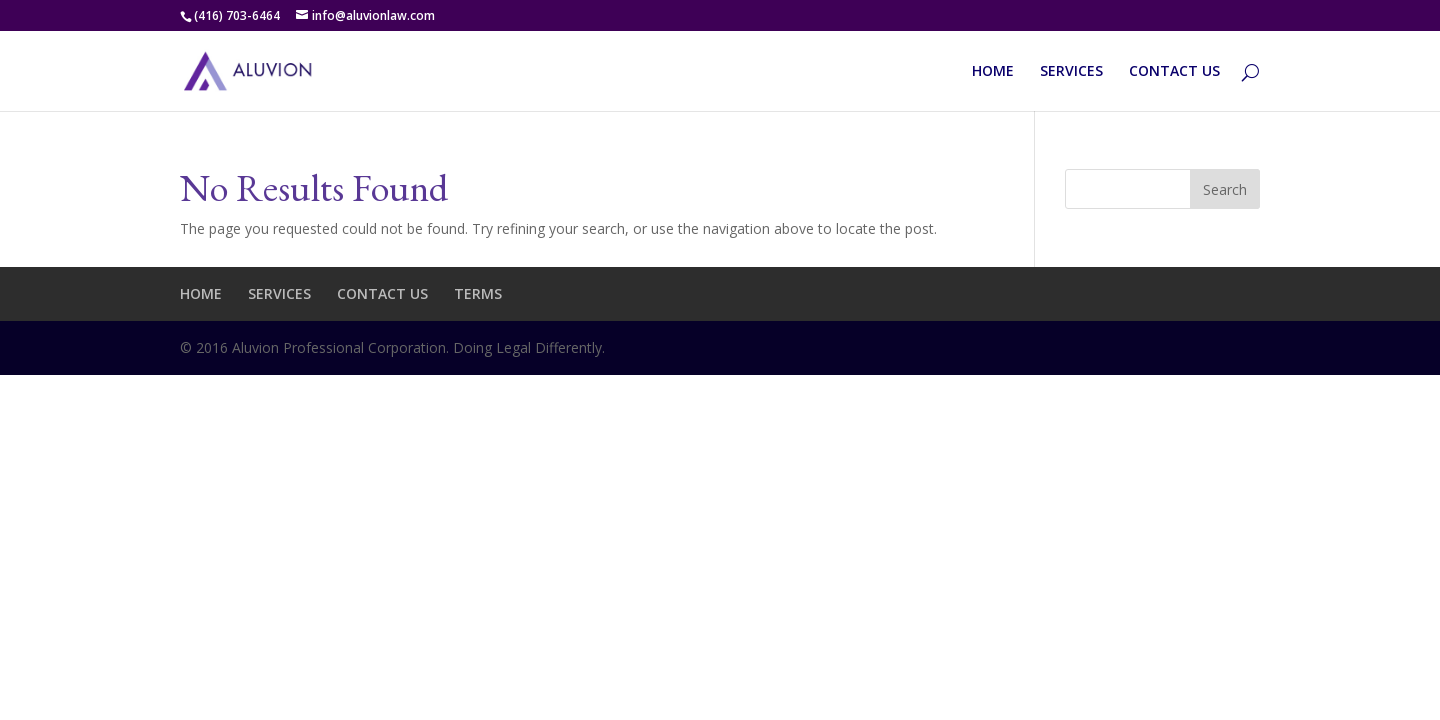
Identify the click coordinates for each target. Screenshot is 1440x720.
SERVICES (1071, 72)
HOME (993, 72)
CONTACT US (1174, 72)
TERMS (478, 293)
